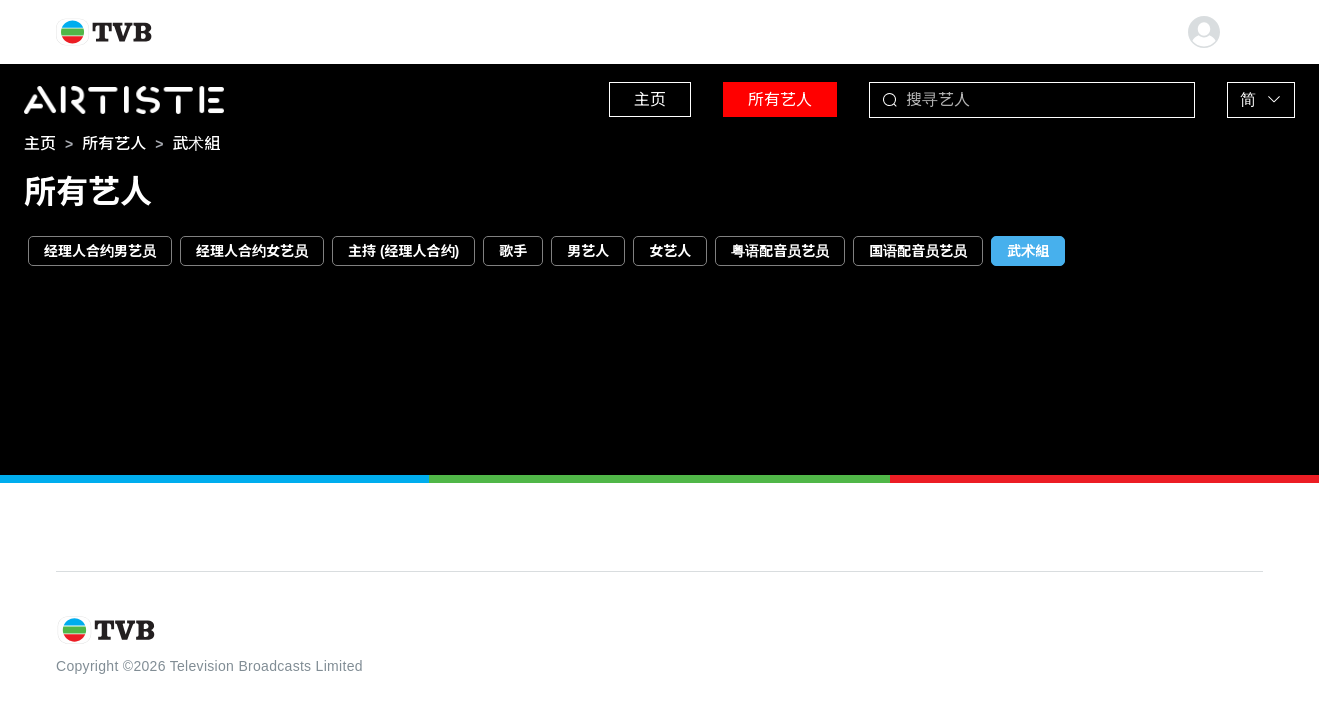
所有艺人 (780, 99)
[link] (40, 144)
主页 (650, 99)
